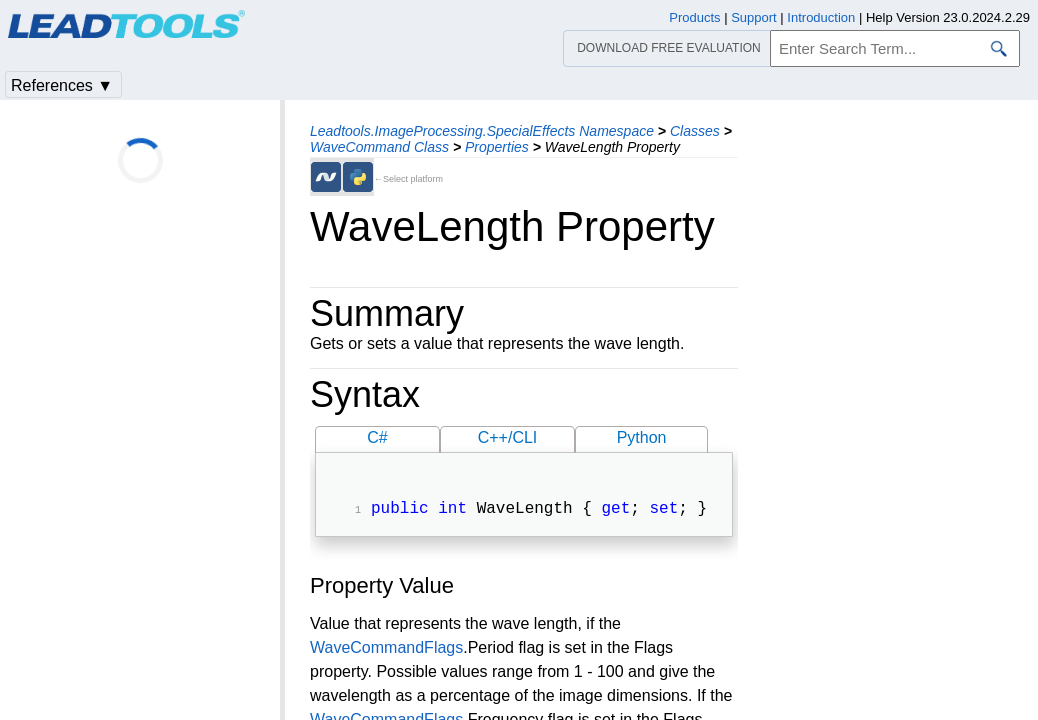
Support (754, 17)
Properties (497, 147)
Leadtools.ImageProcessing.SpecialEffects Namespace (482, 131)
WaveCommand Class (379, 147)
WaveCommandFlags (386, 649)
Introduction (821, 17)
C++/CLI (508, 437)
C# (377, 437)
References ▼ (62, 85)
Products (694, 17)
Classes (695, 131)
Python (642, 437)
